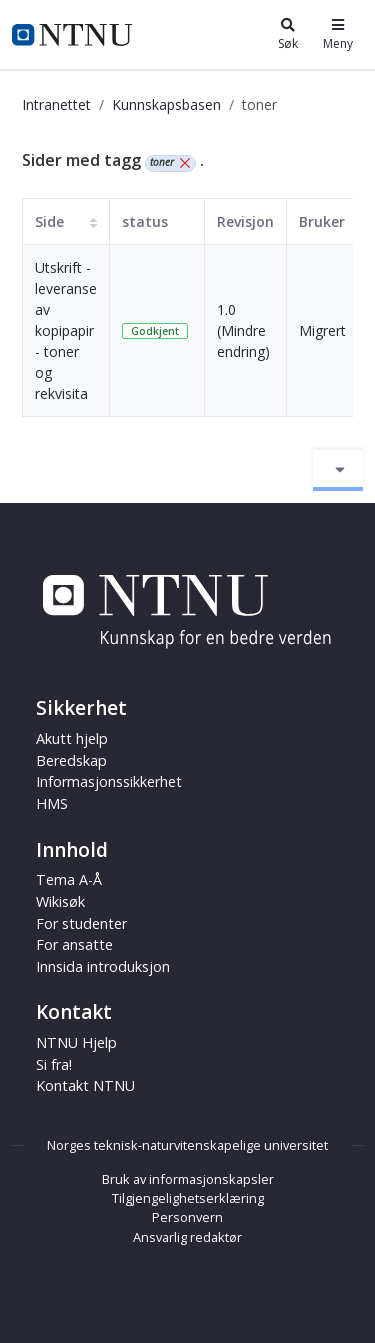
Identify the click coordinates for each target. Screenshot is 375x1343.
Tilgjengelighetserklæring (188, 1198)
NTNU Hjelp (76, 1042)
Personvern (187, 1217)
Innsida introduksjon (103, 966)
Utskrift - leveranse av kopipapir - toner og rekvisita (66, 330)
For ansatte (74, 944)
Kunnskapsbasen (166, 104)
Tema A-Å (69, 879)
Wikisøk (60, 901)
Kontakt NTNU (85, 1085)
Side (49, 221)
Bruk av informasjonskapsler (188, 1179)
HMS (52, 803)
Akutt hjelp (72, 738)
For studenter (81, 923)
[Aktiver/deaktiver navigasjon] (338, 470)
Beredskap (71, 760)
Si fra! (54, 1064)
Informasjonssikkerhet (109, 781)
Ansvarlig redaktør (187, 1237)
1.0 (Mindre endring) (243, 330)
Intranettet (56, 104)
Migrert (322, 330)
